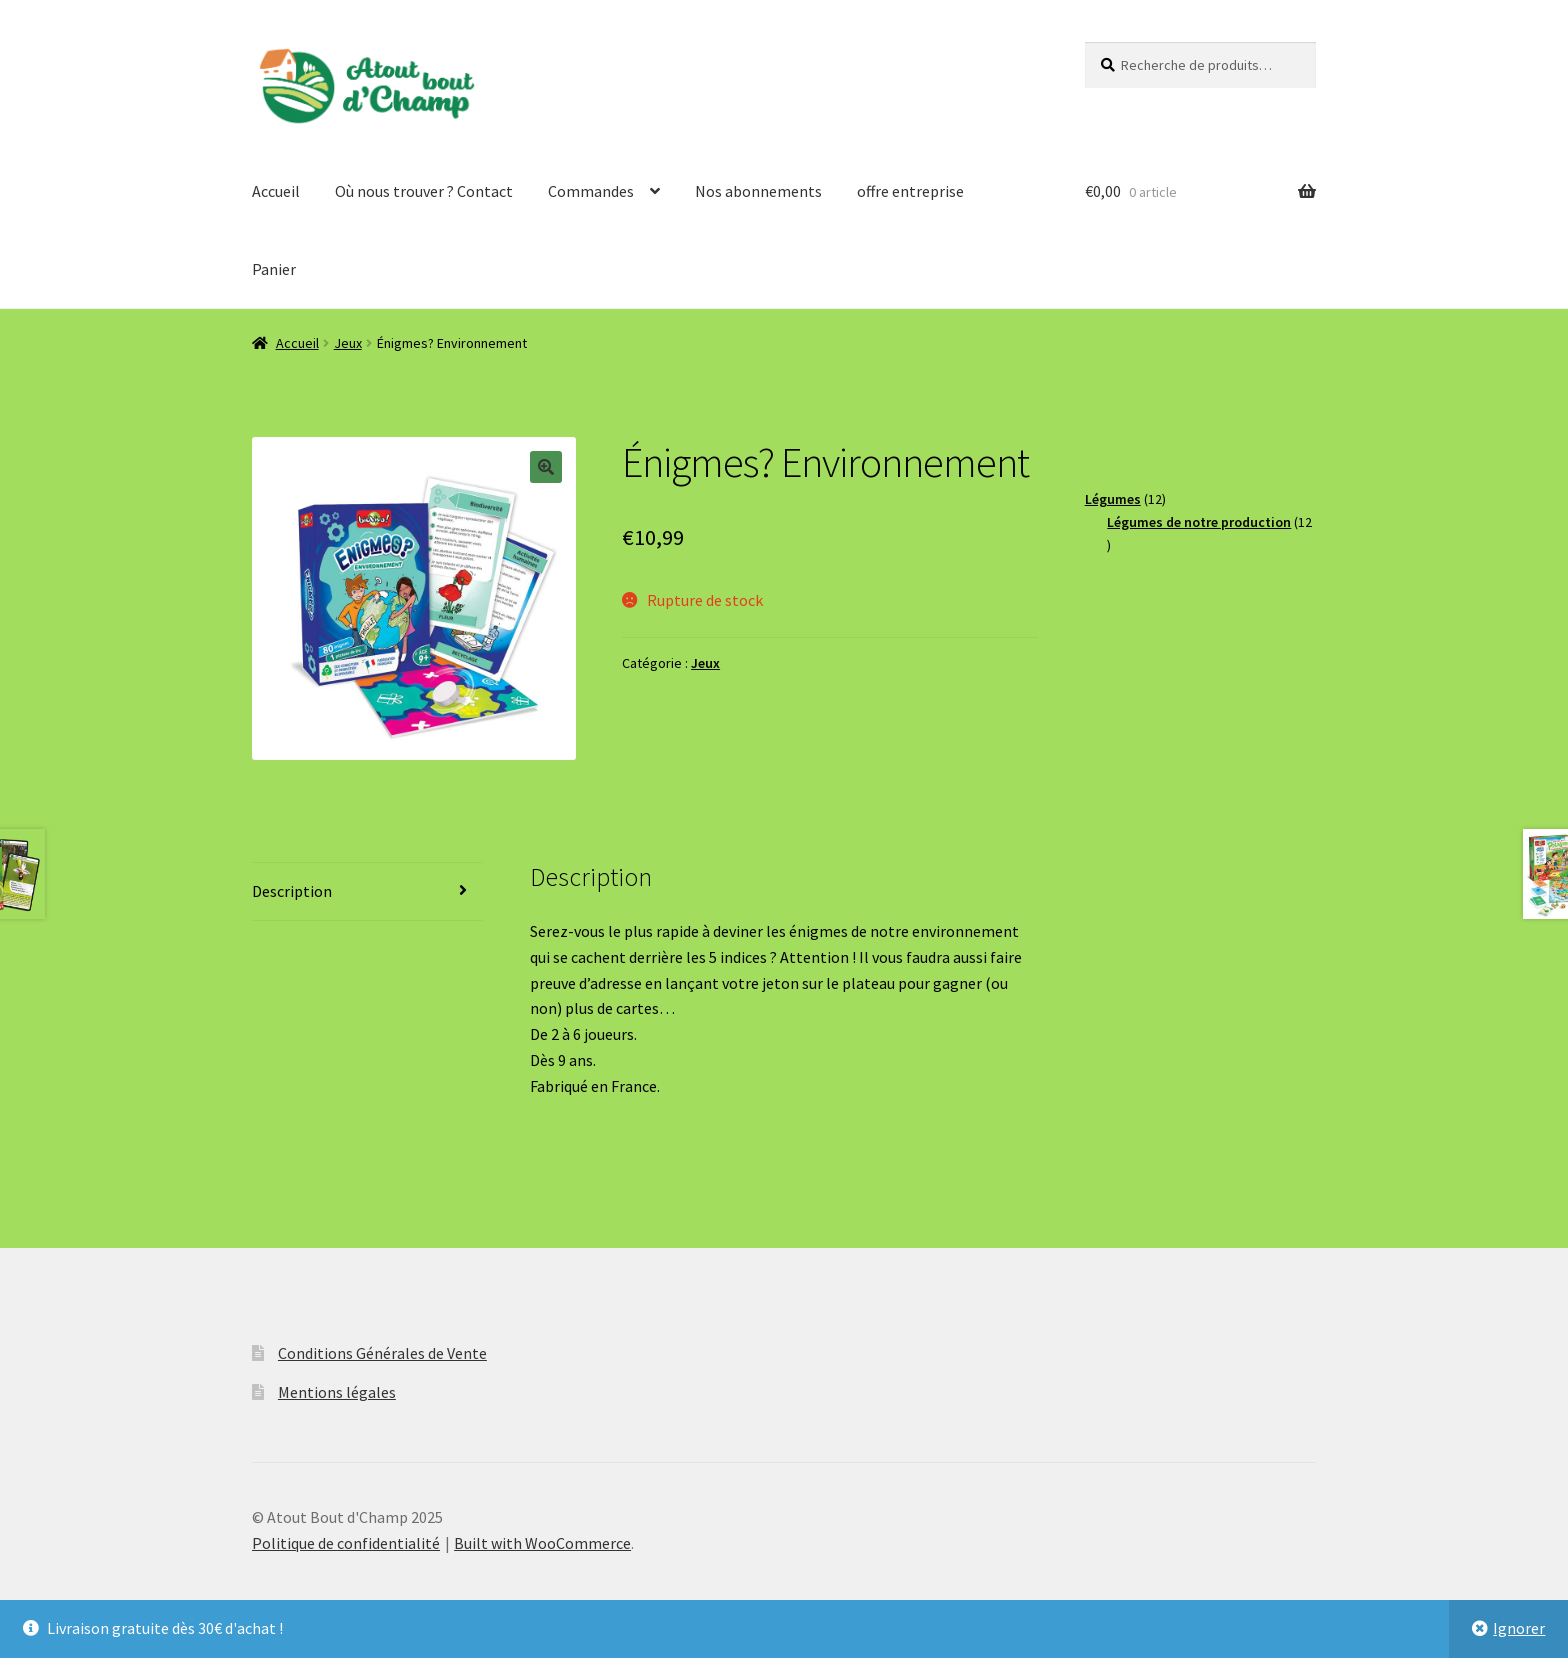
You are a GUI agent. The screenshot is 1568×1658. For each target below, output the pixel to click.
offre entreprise (910, 191)
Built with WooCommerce (542, 1543)
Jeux (348, 343)
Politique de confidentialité (346, 1543)
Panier (274, 269)
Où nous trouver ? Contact (424, 191)
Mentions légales (337, 1392)
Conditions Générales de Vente (382, 1353)
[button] (546, 467)
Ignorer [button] (1519, 1628)
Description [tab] (292, 891)
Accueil (276, 191)
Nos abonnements (758, 191)
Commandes (591, 191)
